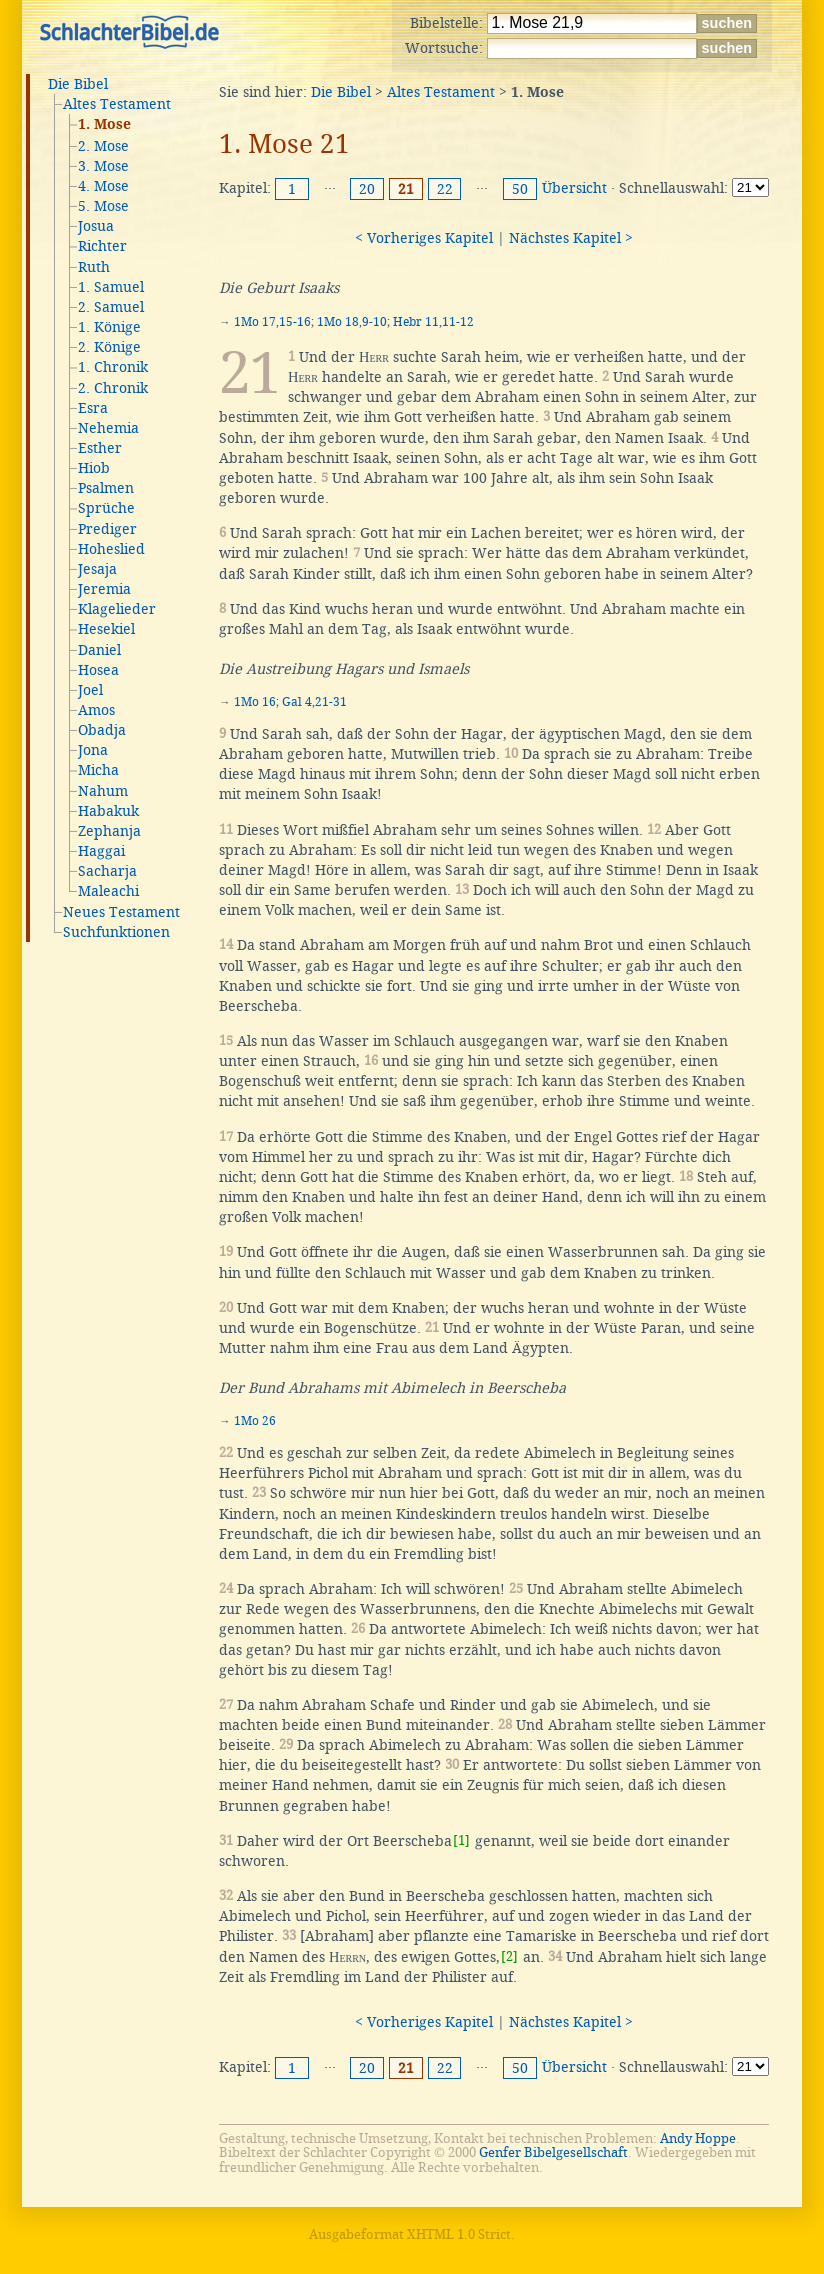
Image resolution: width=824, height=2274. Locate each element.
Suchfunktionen (116, 932)
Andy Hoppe (698, 2138)
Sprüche (106, 508)
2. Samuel (111, 307)
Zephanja (109, 831)
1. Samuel (111, 287)
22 (445, 189)
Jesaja (97, 569)
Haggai (101, 851)
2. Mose (103, 146)
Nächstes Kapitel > (571, 238)
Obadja (102, 730)
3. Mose (103, 166)
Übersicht (574, 188)
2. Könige (109, 347)
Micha (98, 770)
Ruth (94, 267)
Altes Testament (117, 104)
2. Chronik (113, 388)
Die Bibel (78, 84)
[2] (509, 1956)
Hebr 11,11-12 (433, 322)
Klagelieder (117, 609)
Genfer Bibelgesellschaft (553, 2152)
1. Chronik (113, 367)
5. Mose (103, 206)
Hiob (94, 468)
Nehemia (108, 428)
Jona (93, 750)
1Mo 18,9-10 (352, 322)
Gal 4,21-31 (314, 702)
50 (520, 189)
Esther (100, 448)
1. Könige (109, 327)
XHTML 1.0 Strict (459, 2234)
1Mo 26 (255, 1421)
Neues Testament (121, 912)
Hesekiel (106, 629)
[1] (461, 1840)
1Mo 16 (255, 702)
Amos (96, 710)
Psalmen (106, 488)
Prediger (107, 529)
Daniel (99, 650)
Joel (90, 690)
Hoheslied (111, 549)
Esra (93, 408)
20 (367, 189)
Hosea (98, 670)
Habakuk (108, 811)
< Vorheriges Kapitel (424, 238)
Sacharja (107, 871)
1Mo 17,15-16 (272, 322)
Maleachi (108, 891)
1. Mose (104, 125)
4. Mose (103, 186)
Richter (102, 246)
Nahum (103, 791)
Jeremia (104, 589)
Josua (96, 226)
